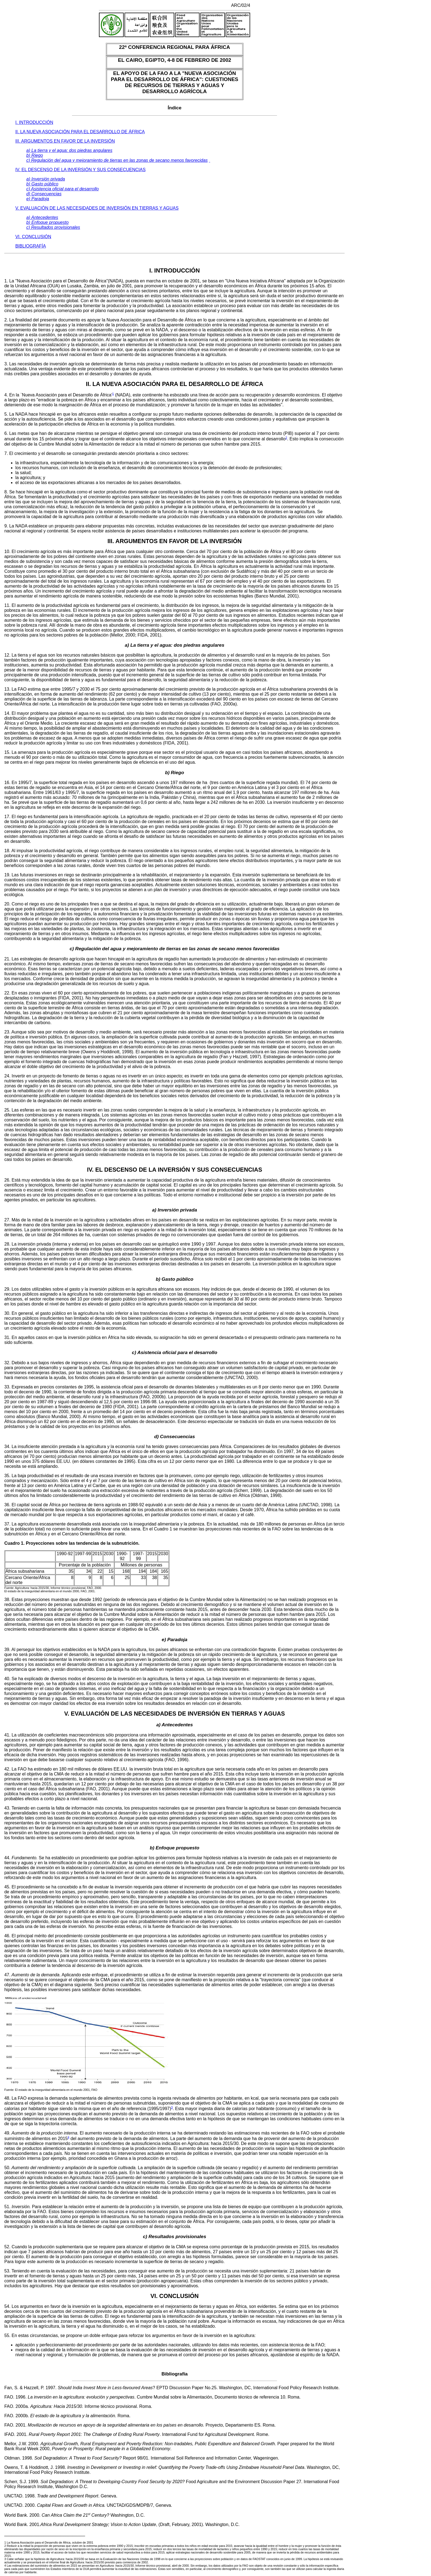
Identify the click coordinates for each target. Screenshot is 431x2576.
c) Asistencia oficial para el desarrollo (62, 189)
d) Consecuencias (44, 193)
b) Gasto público (42, 184)
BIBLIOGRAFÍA (30, 246)
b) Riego (34, 155)
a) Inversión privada (45, 179)
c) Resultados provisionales (53, 227)
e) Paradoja (37, 198)
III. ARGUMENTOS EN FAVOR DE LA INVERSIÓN (65, 141)
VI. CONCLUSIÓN (33, 236)
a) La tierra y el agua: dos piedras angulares (69, 150)
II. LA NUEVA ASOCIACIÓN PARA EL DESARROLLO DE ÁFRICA (80, 131)
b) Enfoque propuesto (47, 222)
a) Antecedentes (42, 217)
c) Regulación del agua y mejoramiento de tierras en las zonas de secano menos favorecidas (117, 160)
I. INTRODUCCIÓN (34, 122)
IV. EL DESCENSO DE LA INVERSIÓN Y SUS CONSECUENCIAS (80, 169)
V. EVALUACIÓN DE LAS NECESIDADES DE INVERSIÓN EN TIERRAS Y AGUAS (97, 208)
